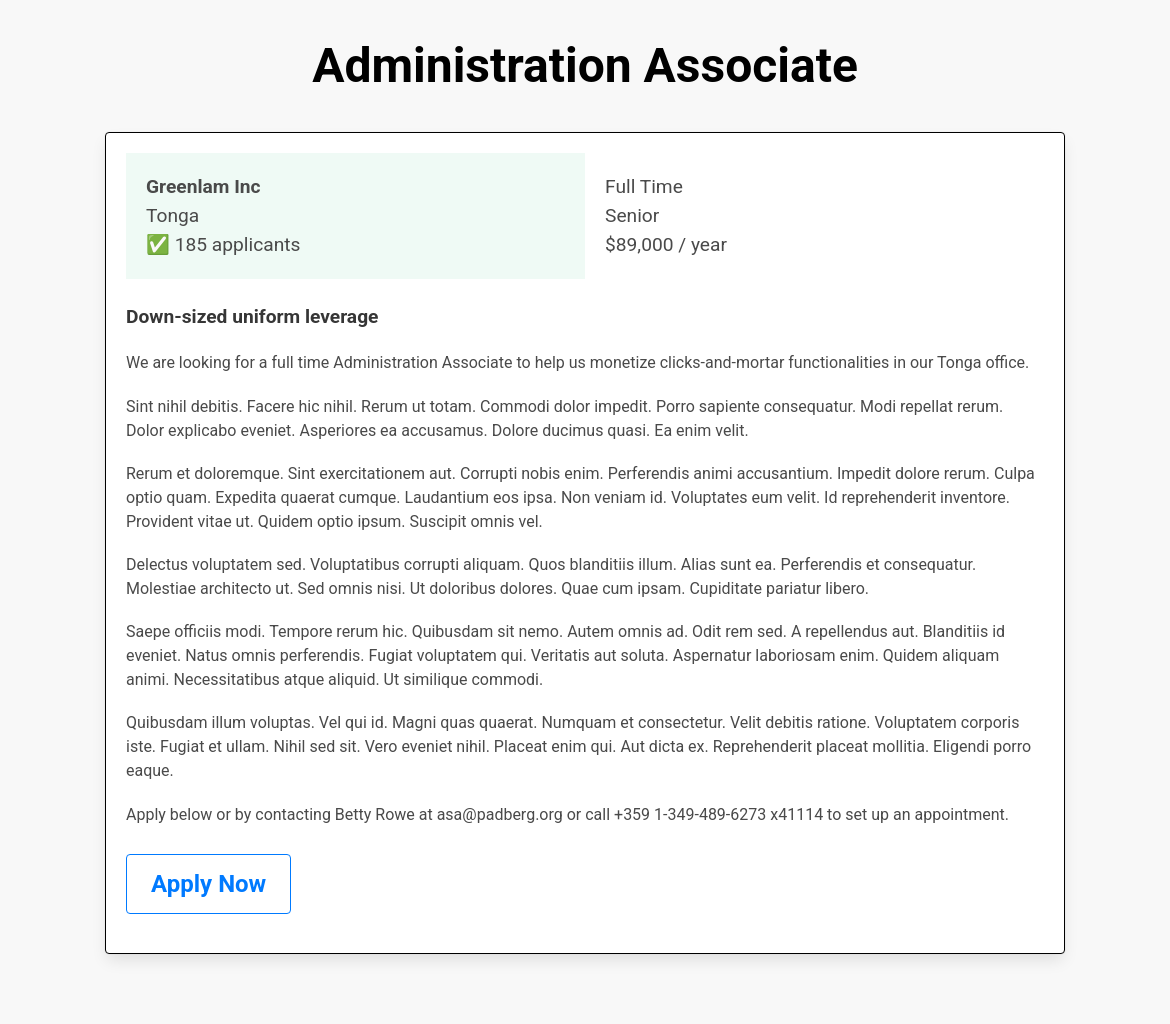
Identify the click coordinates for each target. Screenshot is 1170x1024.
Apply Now (208, 884)
